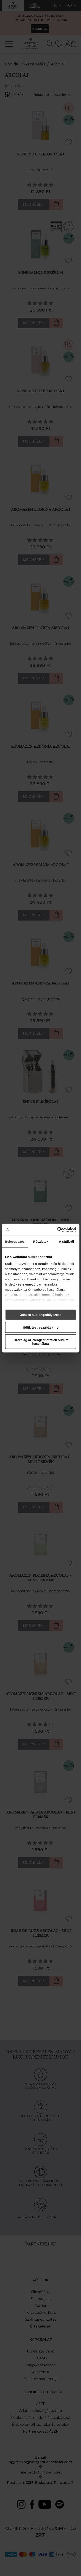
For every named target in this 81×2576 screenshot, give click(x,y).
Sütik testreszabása (40, 1327)
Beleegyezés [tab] (15, 1241)
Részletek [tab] (40, 1241)
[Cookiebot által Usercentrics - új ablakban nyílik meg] (57, 1229)
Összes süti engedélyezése (40, 1315)
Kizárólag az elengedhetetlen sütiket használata (40, 1341)
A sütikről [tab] (66, 1241)
